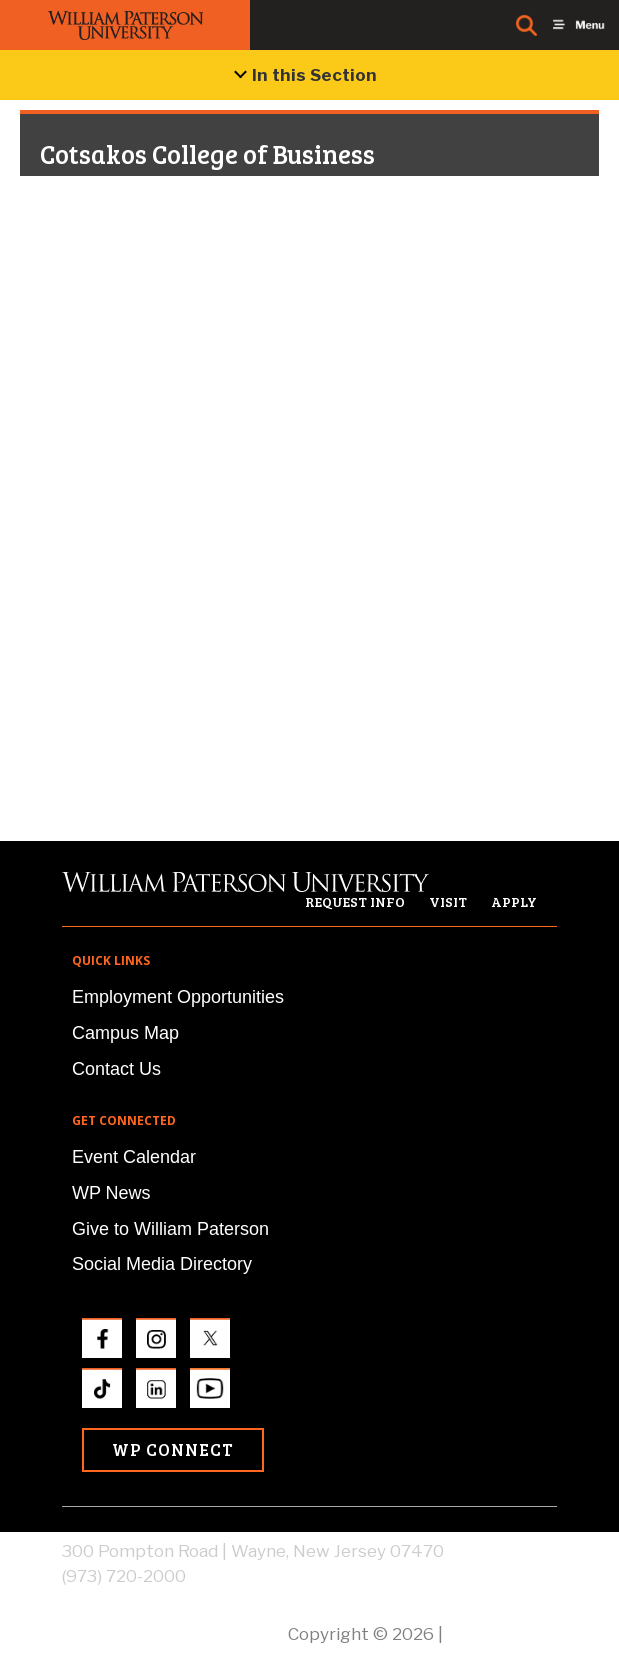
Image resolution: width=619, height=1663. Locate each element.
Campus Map (125, 1033)
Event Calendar (134, 1157)
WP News (111, 1193)
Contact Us (116, 1069)
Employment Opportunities (178, 997)
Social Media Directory (162, 1264)
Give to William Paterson (170, 1229)
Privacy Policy (502, 1634)
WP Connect (173, 1449)
